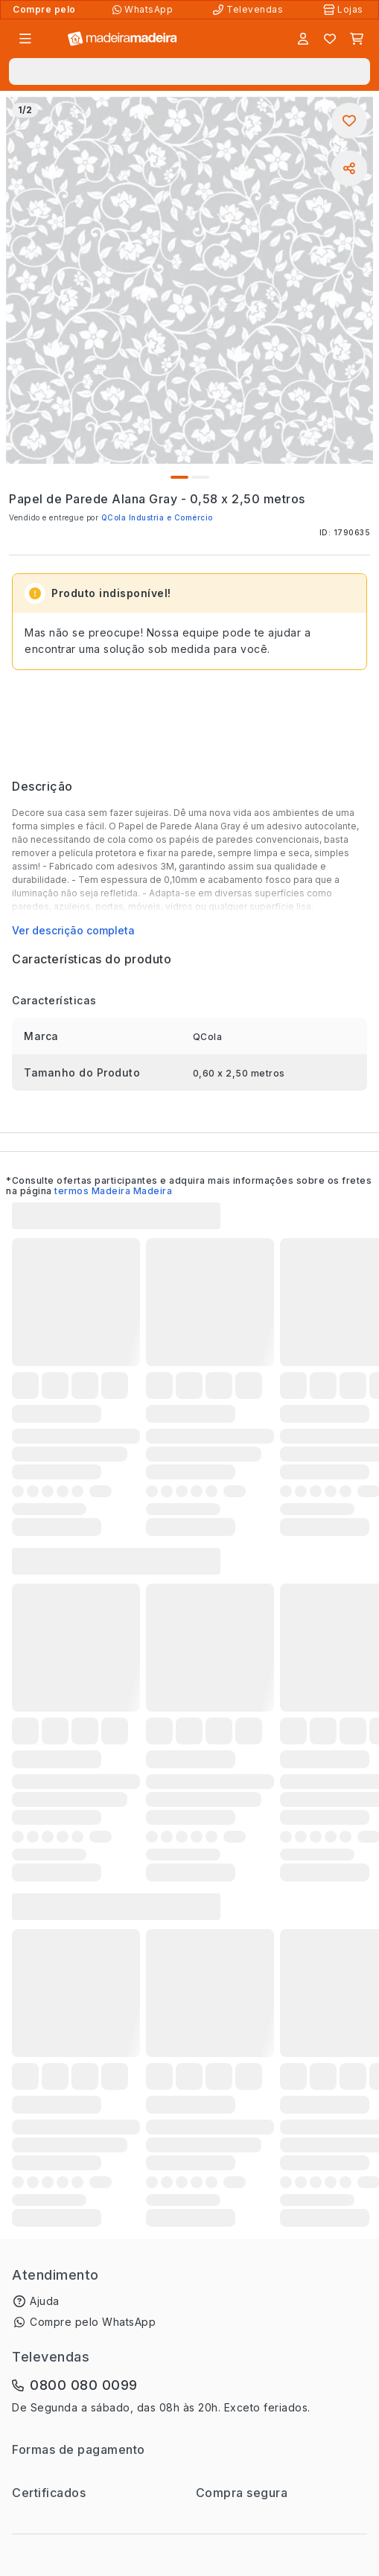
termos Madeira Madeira (113, 1190)
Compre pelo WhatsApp (93, 2321)
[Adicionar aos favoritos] (349, 120)
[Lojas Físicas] (344, 9)
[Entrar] (303, 38)
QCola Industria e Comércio (157, 517)
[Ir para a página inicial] (122, 39)
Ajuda (45, 2301)
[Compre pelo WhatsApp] (144, 9)
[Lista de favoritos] (329, 38)
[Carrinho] (356, 38)
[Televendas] (249, 9)
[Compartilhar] (349, 168)
